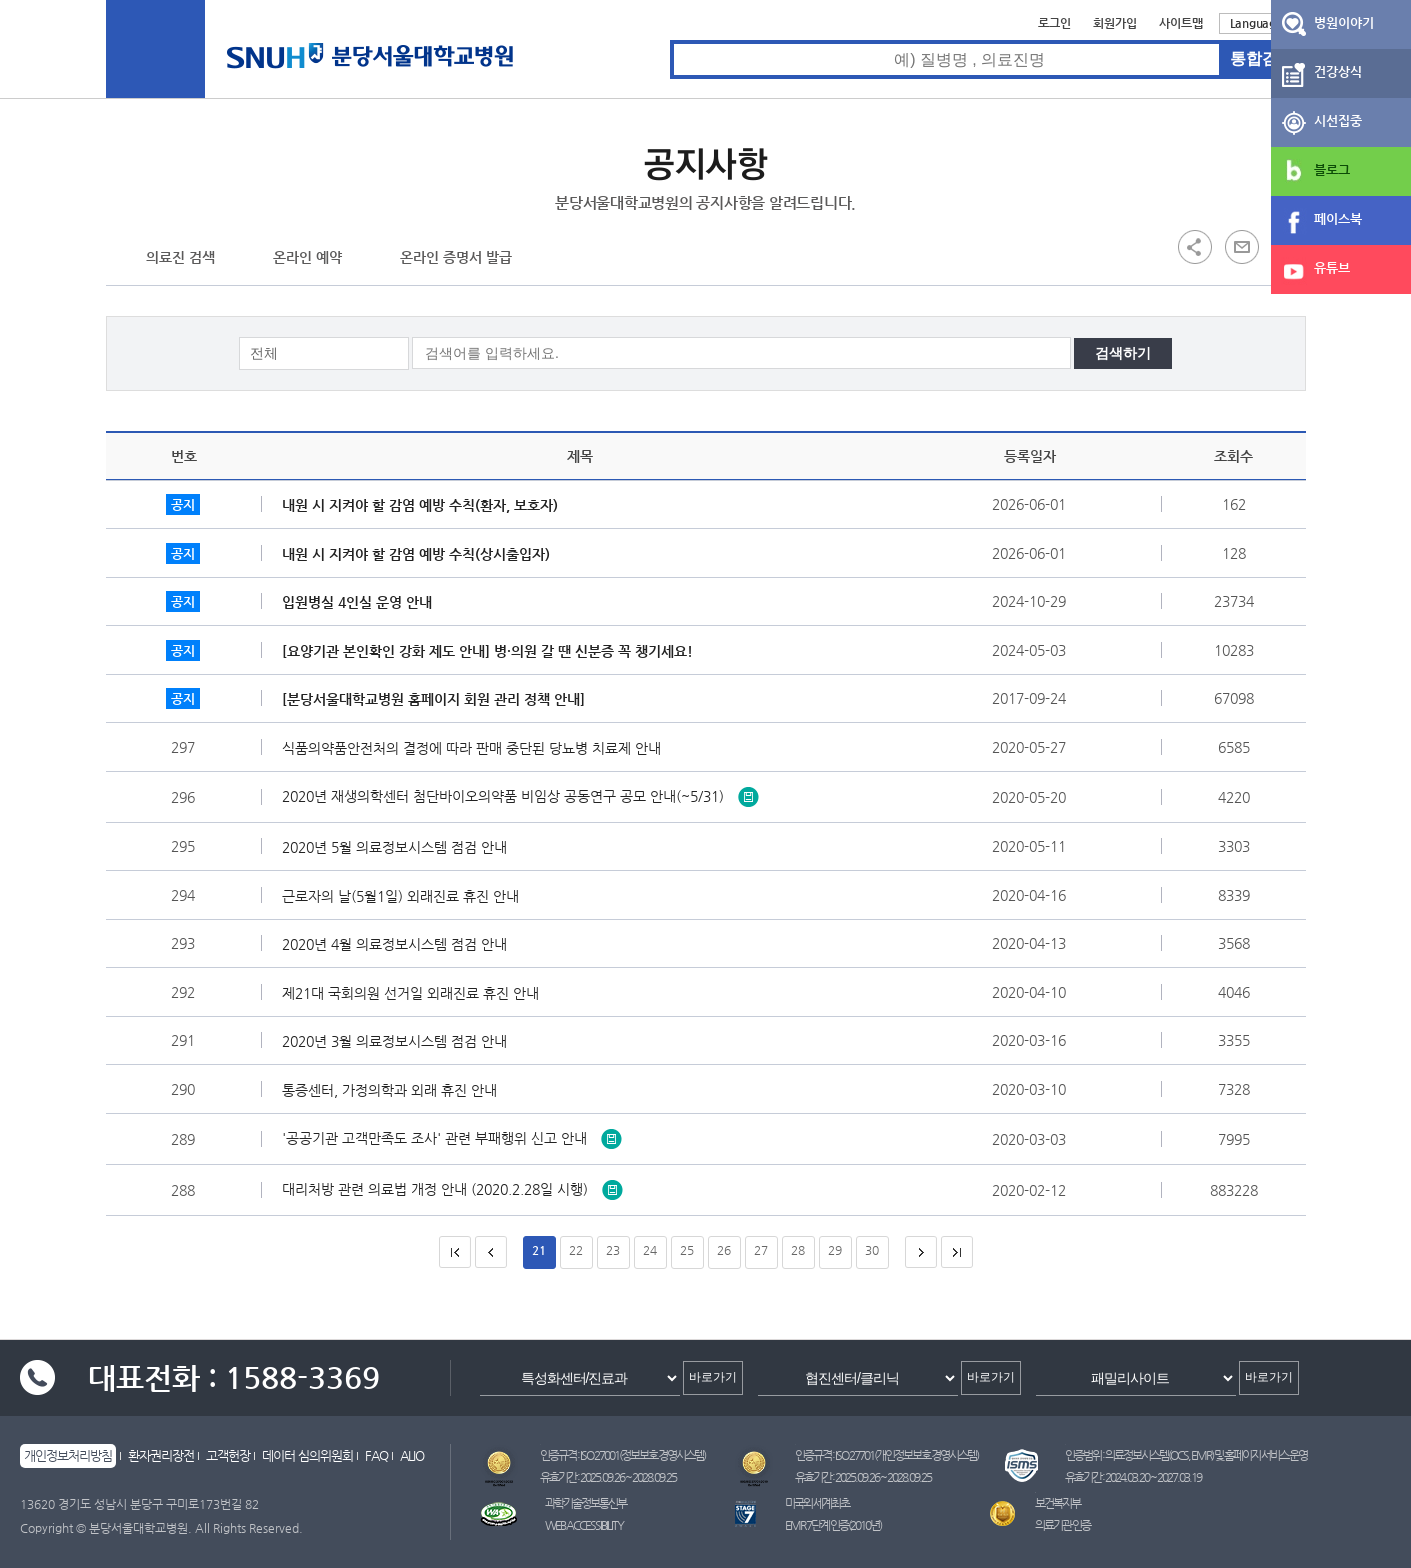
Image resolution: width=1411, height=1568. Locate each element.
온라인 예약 (307, 257)
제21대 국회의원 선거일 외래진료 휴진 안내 (415, 993)
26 (724, 1250)
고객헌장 (228, 1455)
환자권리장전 (161, 1455)
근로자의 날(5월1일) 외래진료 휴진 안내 (405, 896)
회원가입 (1115, 23)
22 (576, 1250)
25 (687, 1250)
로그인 (1054, 23)
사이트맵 (1181, 23)
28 (798, 1250)
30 (872, 1250)
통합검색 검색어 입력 (670, 40)
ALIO (412, 1455)
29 (835, 1250)
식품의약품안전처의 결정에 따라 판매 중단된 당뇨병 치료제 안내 (476, 748)
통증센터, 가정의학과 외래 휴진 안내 (394, 1090)
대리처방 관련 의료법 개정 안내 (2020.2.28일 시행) (452, 1188)
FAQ (376, 1455)
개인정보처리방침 (68, 1455)
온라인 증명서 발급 (456, 257)
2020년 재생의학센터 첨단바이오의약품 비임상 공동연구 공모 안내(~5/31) (520, 795)
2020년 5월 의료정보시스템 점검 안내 (399, 847)
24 (650, 1250)
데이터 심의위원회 (307, 1455)
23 (613, 1250)
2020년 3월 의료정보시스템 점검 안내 (399, 1041)
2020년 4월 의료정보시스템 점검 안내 (399, 944)
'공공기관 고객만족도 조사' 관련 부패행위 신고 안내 (452, 1137)
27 (761, 1250)
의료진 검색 (180, 257)
